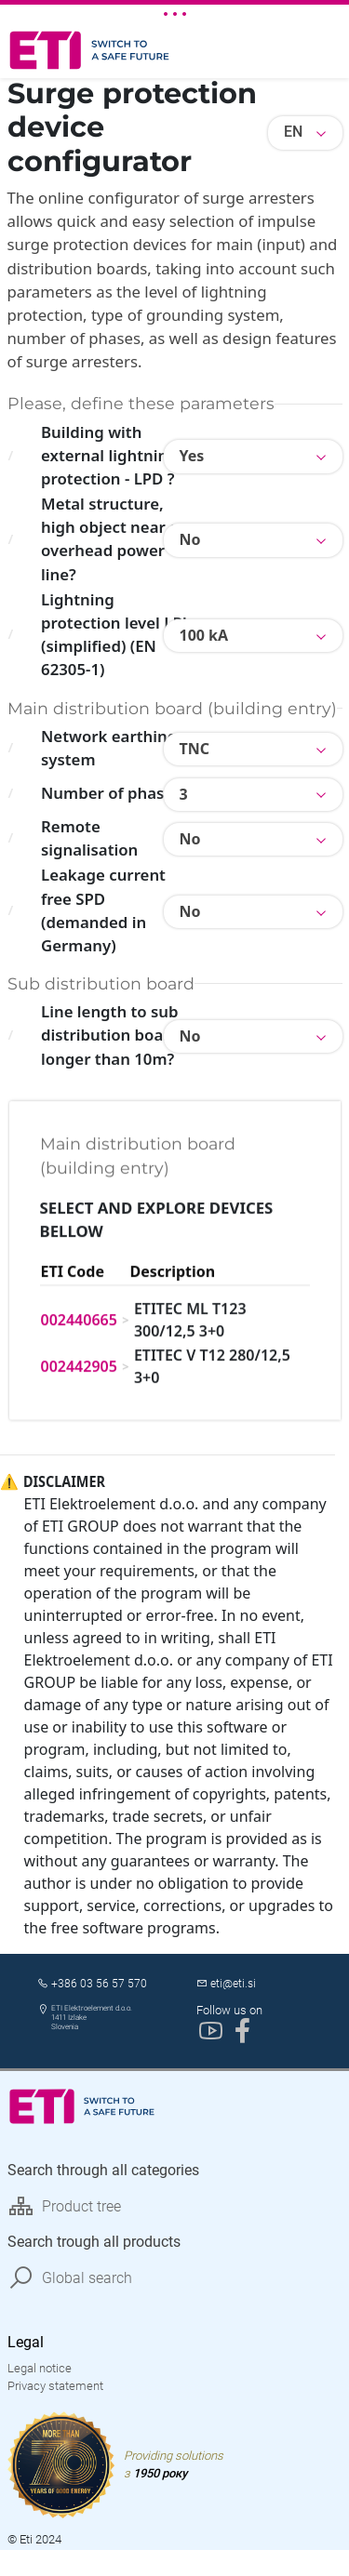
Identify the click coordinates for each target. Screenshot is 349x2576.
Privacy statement (55, 2391)
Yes (192, 455)
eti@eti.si (233, 1989)
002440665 (79, 1254)
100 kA (204, 635)
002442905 (79, 1301)
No (190, 539)
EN (293, 131)
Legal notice (39, 2374)
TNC (195, 748)
